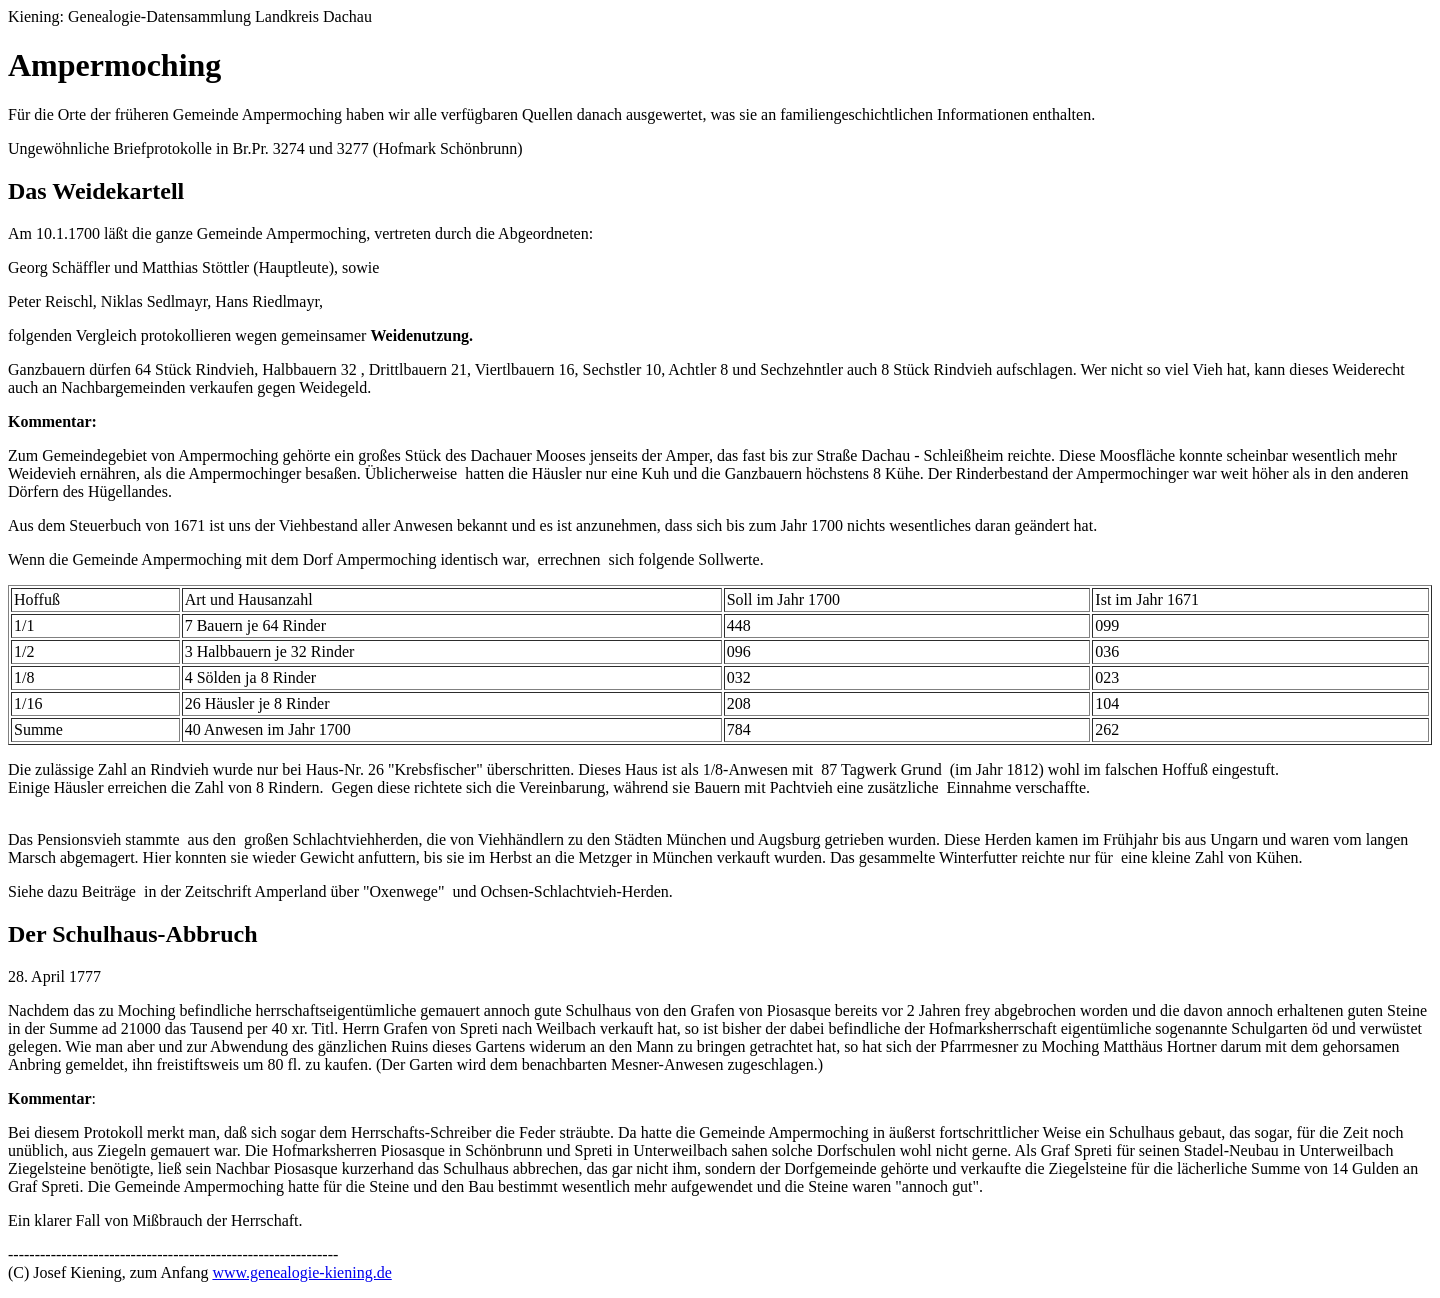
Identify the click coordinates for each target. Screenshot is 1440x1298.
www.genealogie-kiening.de (301, 1272)
